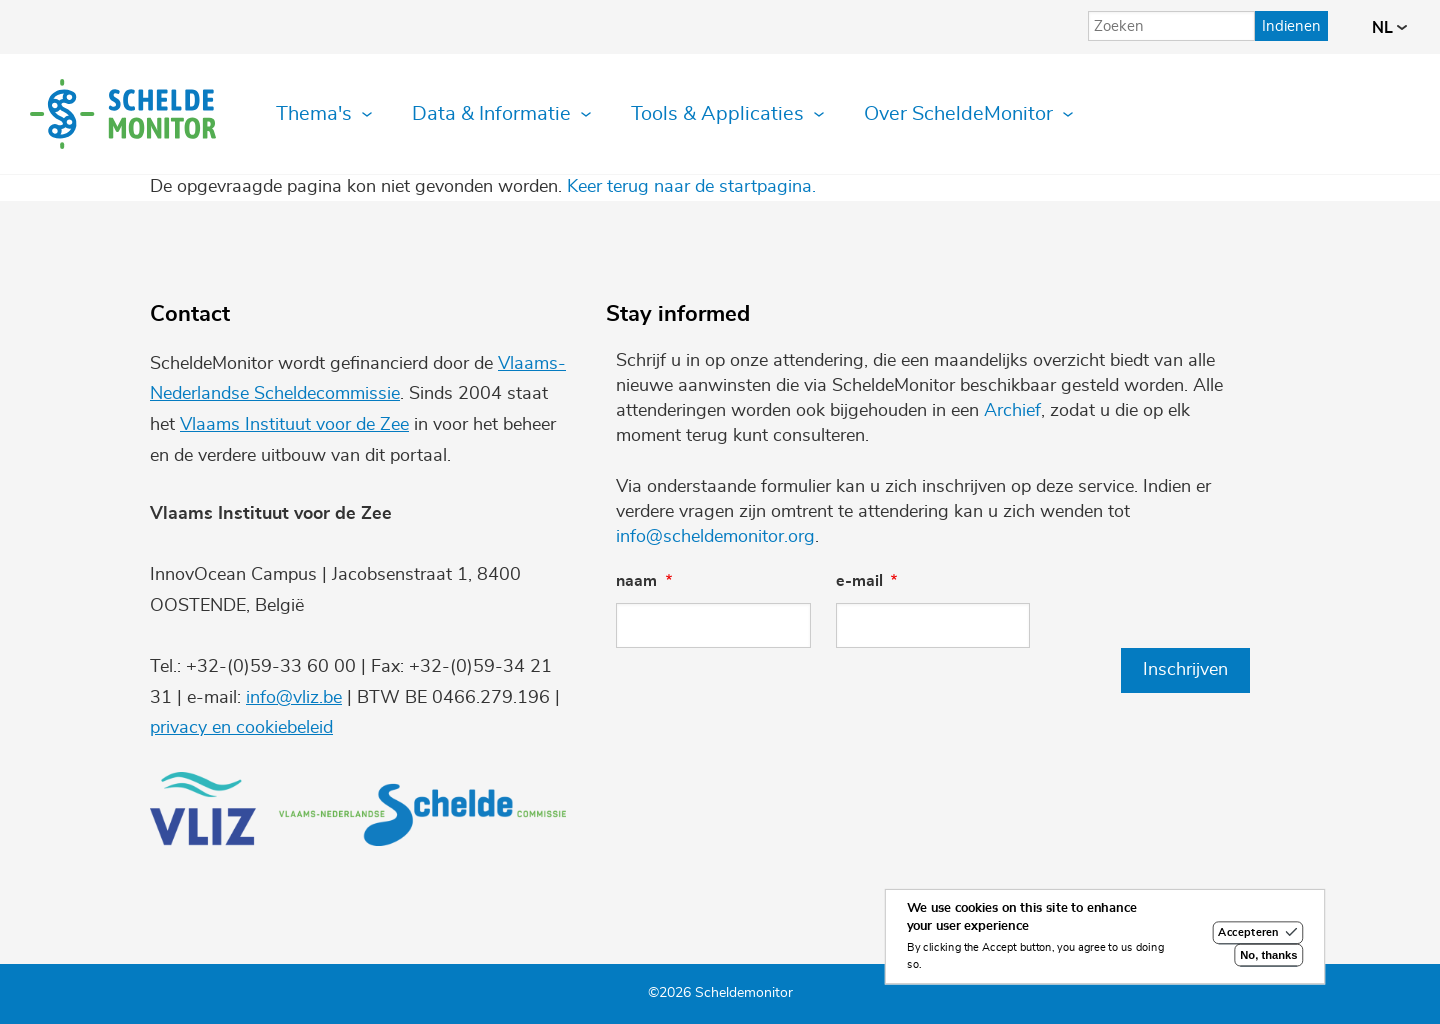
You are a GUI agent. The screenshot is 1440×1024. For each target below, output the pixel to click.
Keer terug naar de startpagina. (691, 187)
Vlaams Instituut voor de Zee (294, 425)
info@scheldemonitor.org (715, 537)
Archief (1012, 411)
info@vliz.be (294, 698)
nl (1389, 28)
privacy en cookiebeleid (241, 728)
